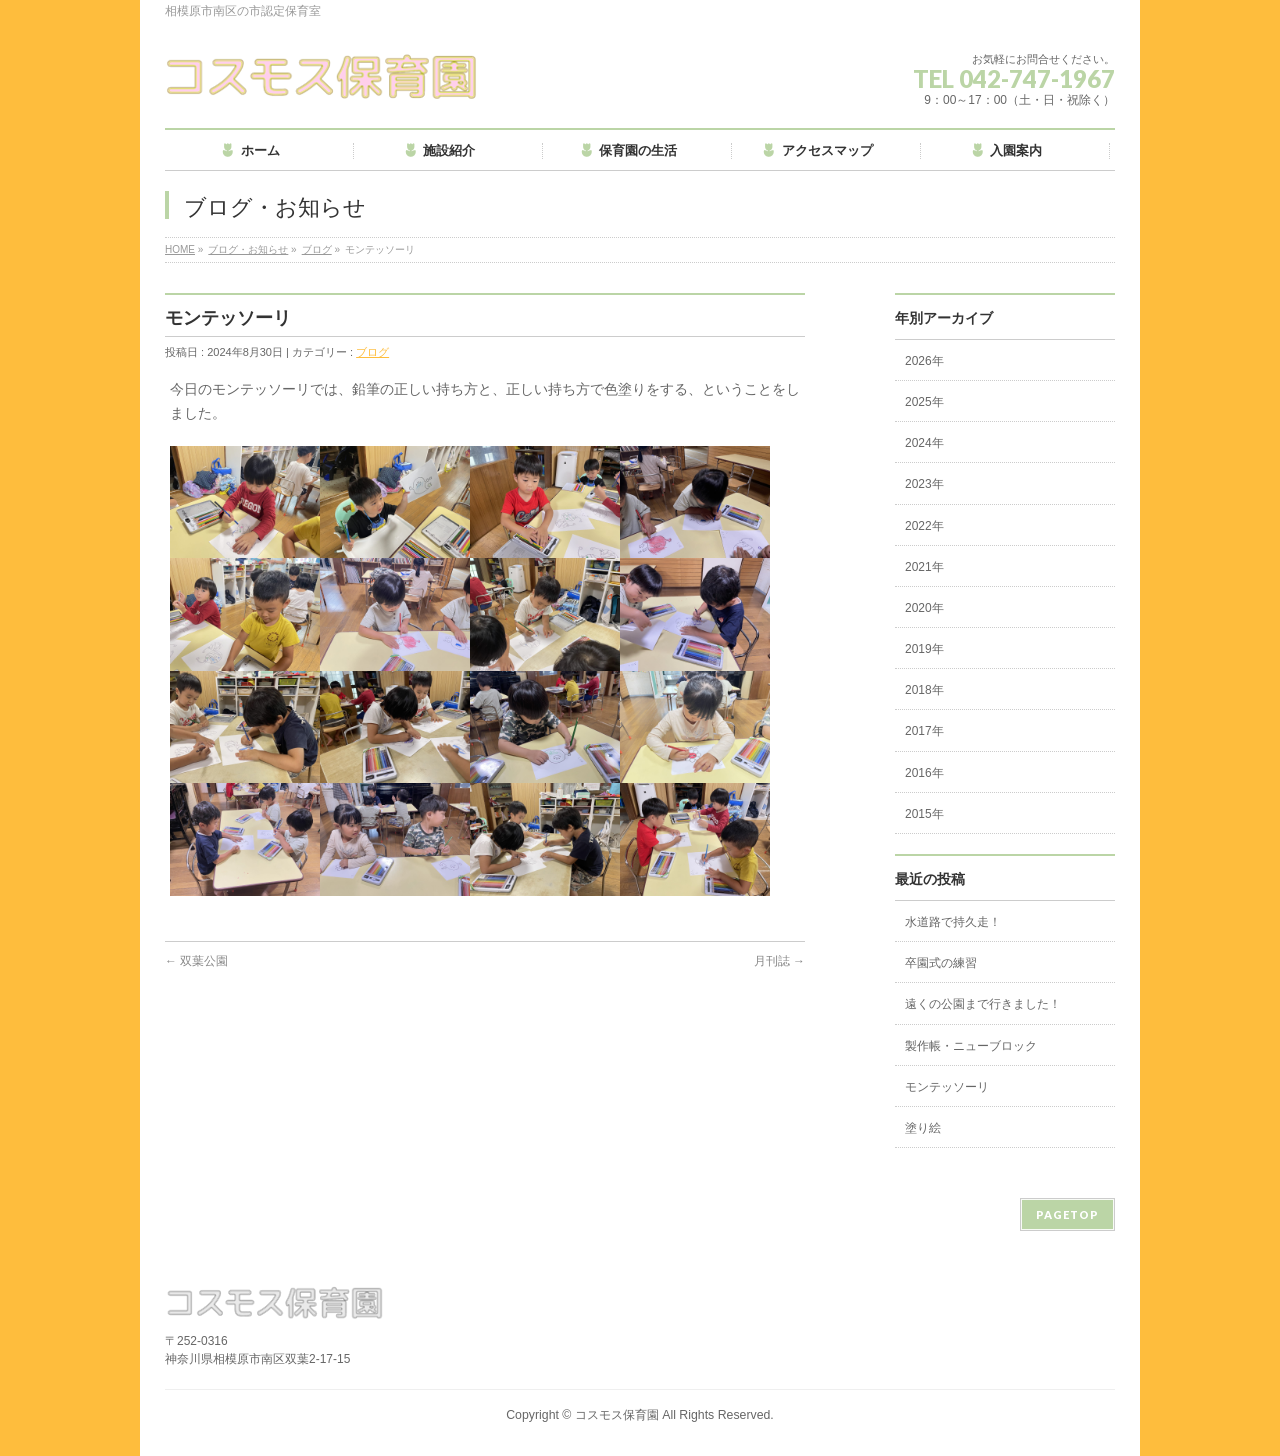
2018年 (924, 690)
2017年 (924, 731)
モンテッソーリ (947, 1087)
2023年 (924, 484)
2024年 (924, 443)
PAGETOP (1067, 1214)
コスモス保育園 (617, 1415)
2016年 (924, 773)
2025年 (924, 402)
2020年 (924, 608)
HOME (180, 249)
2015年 (924, 814)
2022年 (924, 526)
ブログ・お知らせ (248, 249)
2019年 (924, 649)
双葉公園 (196, 961)
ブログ (317, 249)
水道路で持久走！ (953, 922)
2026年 (924, 361)
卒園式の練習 (941, 963)
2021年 (924, 567)
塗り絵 (923, 1128)
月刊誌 (779, 961)
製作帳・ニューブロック (971, 1046)
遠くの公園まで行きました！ (983, 1004)
